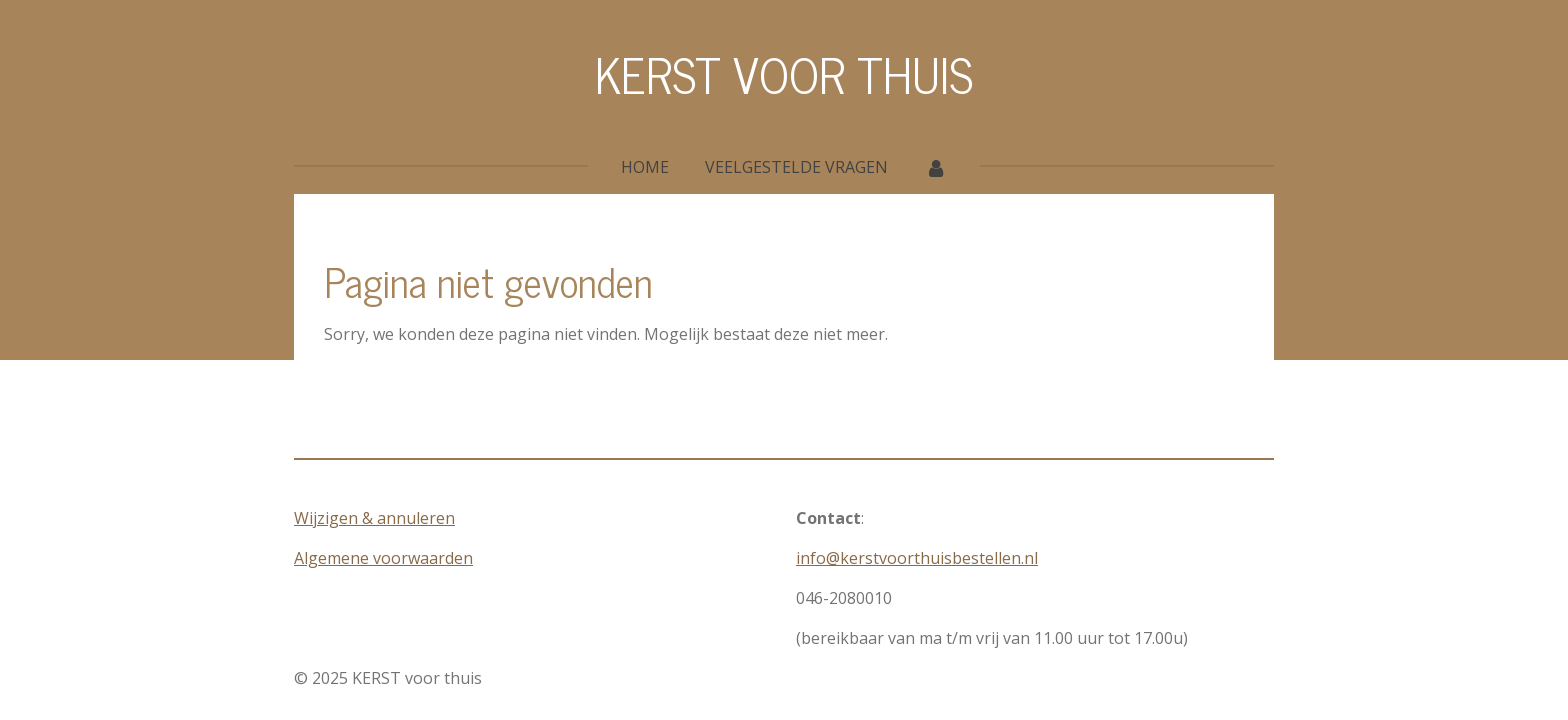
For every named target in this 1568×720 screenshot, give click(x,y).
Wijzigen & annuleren (374, 518)
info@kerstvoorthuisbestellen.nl (917, 558)
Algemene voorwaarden (383, 558)
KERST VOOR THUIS (784, 73)
